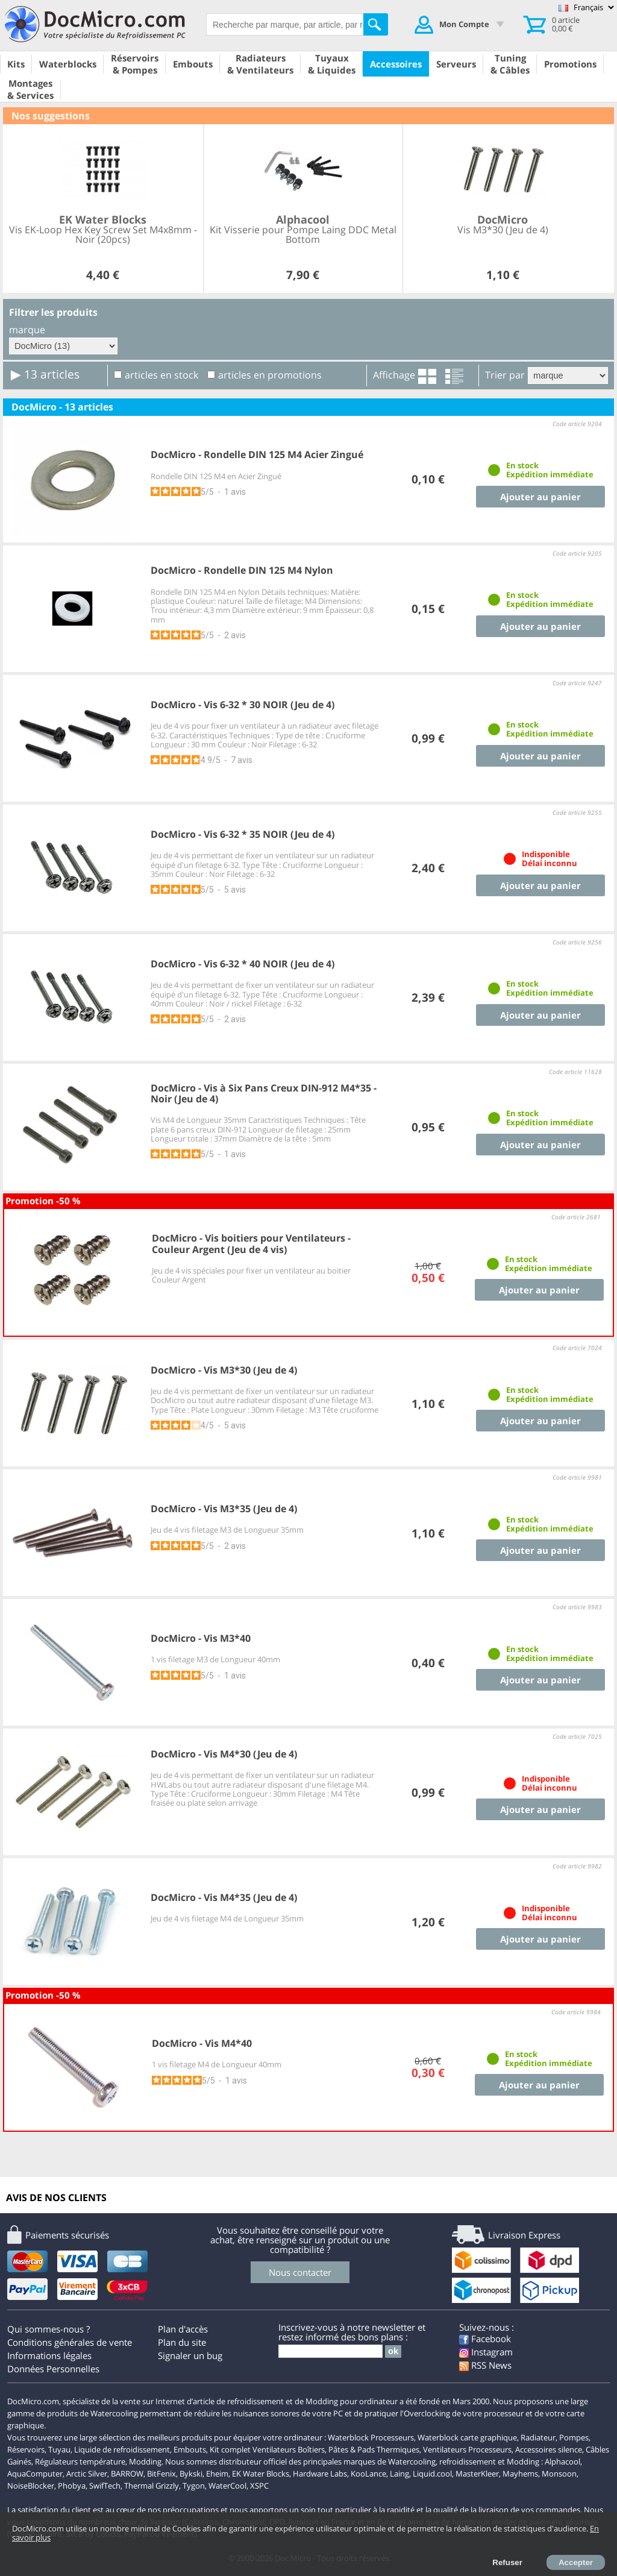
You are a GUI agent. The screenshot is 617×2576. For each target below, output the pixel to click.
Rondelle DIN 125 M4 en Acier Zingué (216, 476)
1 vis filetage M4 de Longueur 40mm (216, 2064)
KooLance (368, 2473)
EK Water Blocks (260, 2473)
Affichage (394, 375)
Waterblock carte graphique (467, 2437)
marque (27, 329)
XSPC (259, 2485)
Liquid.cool (432, 2473)
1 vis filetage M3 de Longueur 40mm (215, 1659)
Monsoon (559, 2473)
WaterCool (227, 2485)
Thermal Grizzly (151, 2485)
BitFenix (161, 2473)
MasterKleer (477, 2473)
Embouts (190, 2449)
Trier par (505, 375)
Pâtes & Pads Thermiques (373, 2449)
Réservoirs (26, 2449)
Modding (145, 2461)
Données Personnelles (53, 2369)
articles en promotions (270, 375)
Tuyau (59, 2449)
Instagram (486, 2352)
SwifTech (105, 2485)
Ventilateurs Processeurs (467, 2449)
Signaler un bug (190, 2355)
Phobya (72, 2485)
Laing (399, 2473)
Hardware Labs (320, 2473)
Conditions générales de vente (69, 2342)
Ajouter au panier (540, 497)
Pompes (574, 2437)
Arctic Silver (86, 2473)
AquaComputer (35, 2473)
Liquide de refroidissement (122, 2449)
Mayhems (520, 2473)
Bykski (191, 2473)
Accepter (576, 2562)
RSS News (485, 2365)
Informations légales (49, 2355)
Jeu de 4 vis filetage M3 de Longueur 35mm (227, 1529)
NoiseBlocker (30, 2485)
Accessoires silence (548, 2449)
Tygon (194, 2485)
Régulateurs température (80, 2461)
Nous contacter (300, 2272)
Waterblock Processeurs (371, 2437)
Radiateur (538, 2437)
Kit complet (230, 2449)
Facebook (485, 2339)
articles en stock (161, 375)
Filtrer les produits (53, 312)
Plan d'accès (183, 2329)
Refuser (507, 2562)
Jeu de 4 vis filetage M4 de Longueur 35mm (227, 1918)
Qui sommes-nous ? (48, 2329)
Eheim (217, 2473)
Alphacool (562, 2461)
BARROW (127, 2473)
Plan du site (182, 2342)
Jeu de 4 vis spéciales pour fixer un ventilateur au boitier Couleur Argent (251, 1275)
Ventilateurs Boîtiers (288, 2449)
